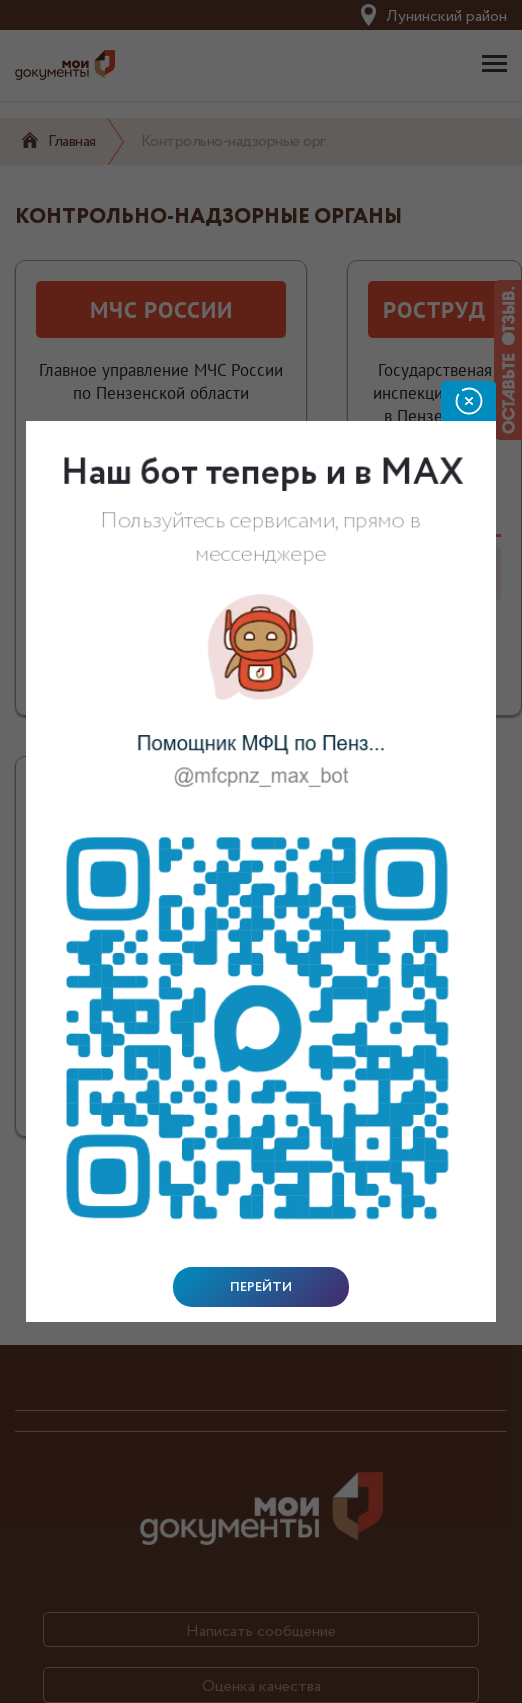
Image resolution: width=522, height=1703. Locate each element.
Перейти (261, 1287)
